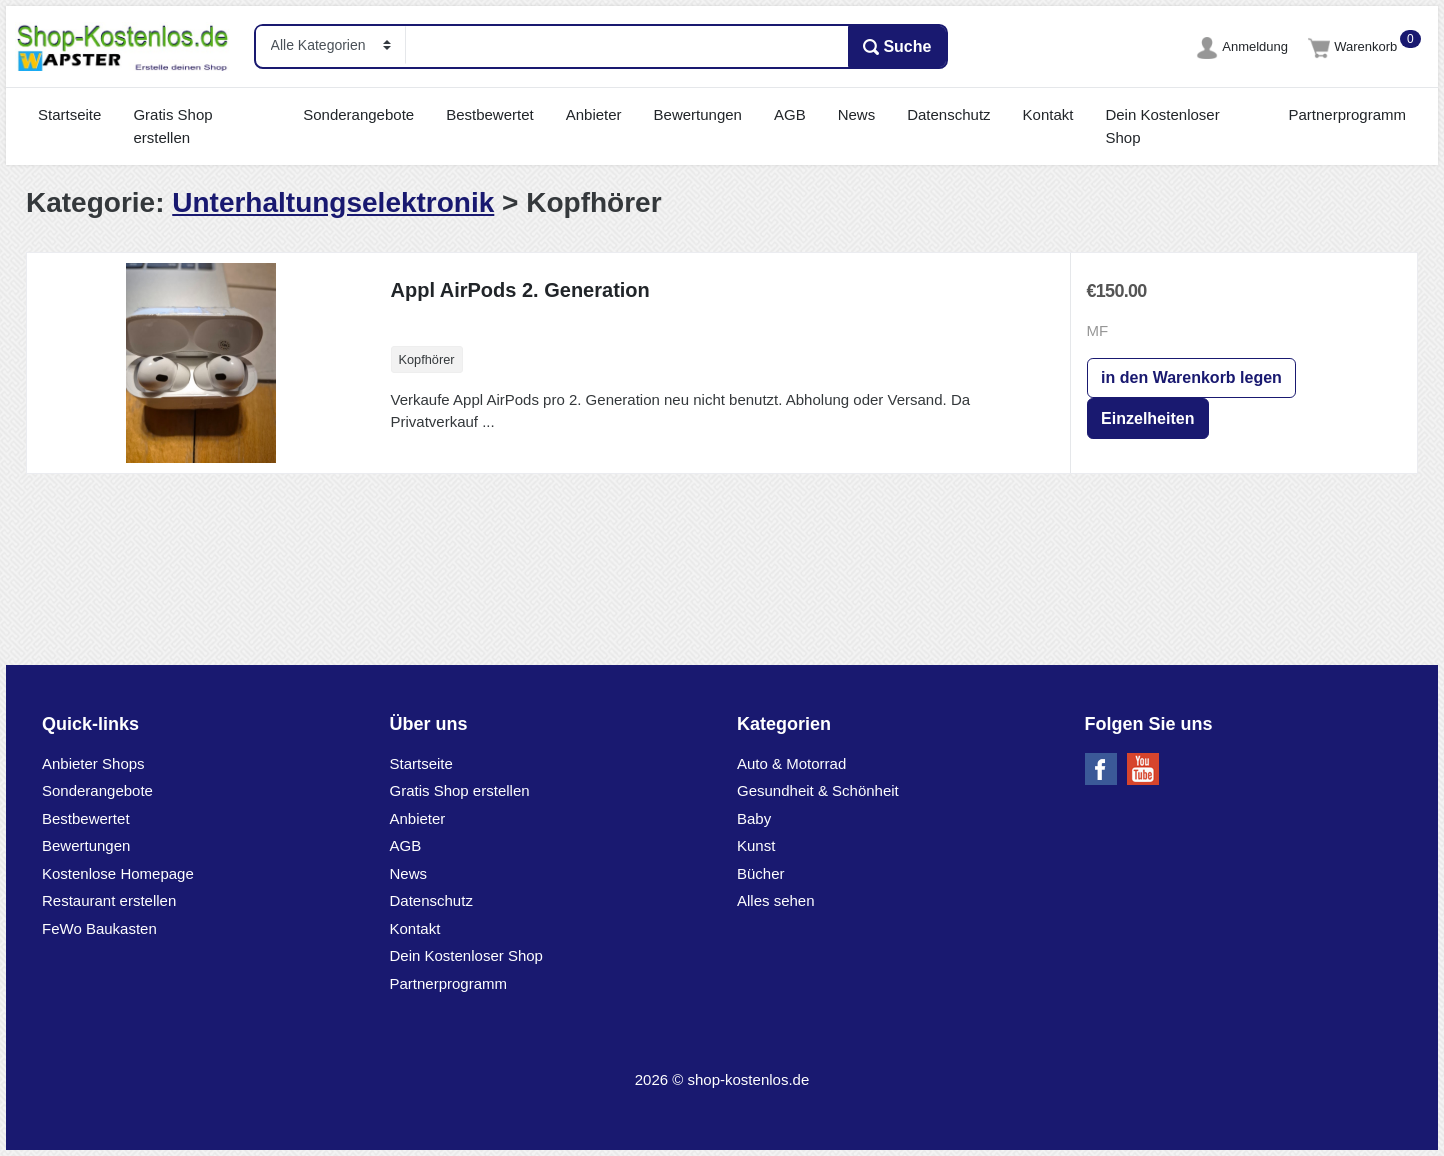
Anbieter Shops (93, 763)
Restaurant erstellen (109, 900)
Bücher (761, 873)
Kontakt (1048, 114)
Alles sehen (776, 900)
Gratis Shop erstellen (172, 126)
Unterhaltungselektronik (333, 202)
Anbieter (594, 114)
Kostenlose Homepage (118, 873)
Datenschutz (948, 114)
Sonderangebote (358, 114)
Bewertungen (698, 114)
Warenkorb (1354, 46)
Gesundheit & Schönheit (818, 790)
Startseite (69, 114)
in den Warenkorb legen (1191, 377)
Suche (897, 47)
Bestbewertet (490, 114)
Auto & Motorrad (791, 763)
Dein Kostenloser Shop (1162, 126)
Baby (754, 818)
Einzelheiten (1147, 418)
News (857, 114)
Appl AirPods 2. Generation (520, 290)
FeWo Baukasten (99, 928)
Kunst (756, 845)
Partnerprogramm (1347, 114)
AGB (790, 114)
